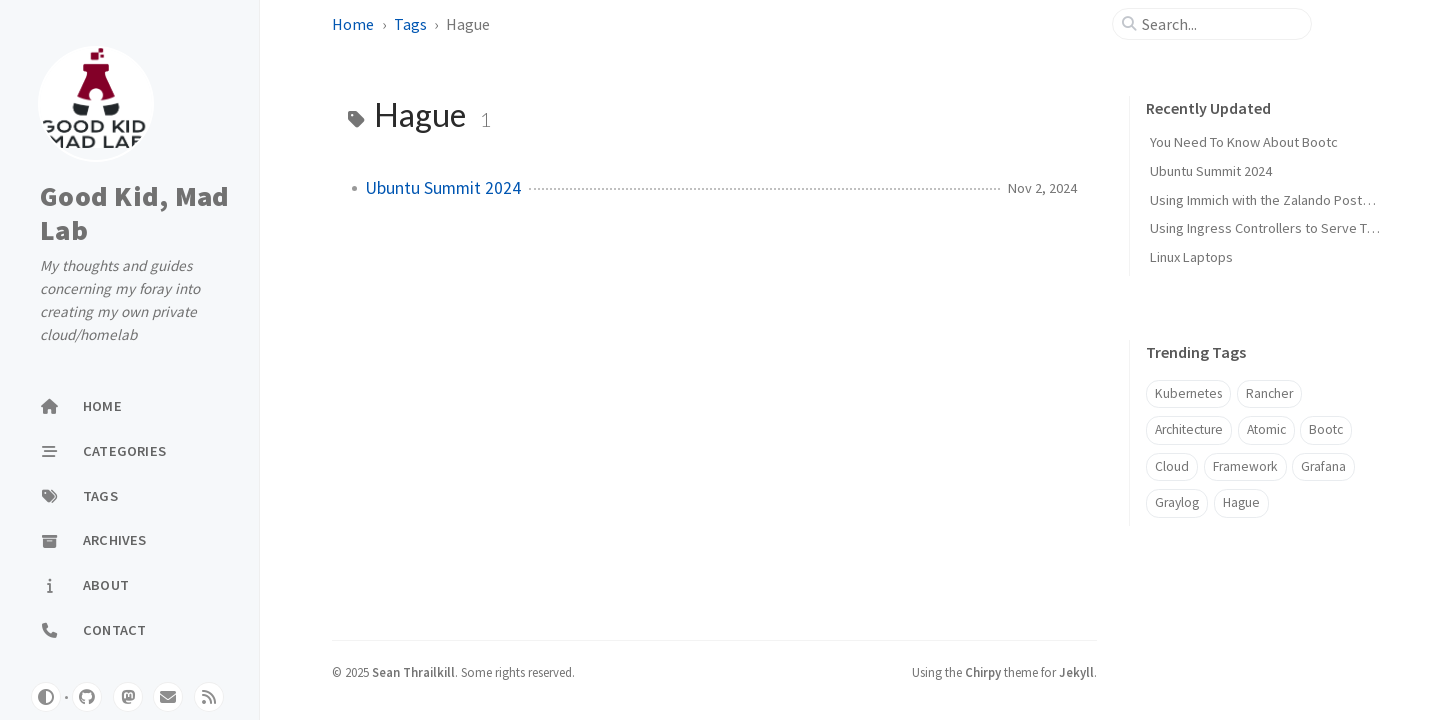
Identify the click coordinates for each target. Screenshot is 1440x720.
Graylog (1177, 502)
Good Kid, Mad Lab (134, 213)
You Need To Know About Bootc (1244, 142)
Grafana (1323, 466)
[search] (1220, 24)
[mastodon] (128, 697)
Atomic (1266, 429)
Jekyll (1076, 672)
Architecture (1189, 429)
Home (353, 24)
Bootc (1326, 429)
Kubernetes (1188, 393)
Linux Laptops (1191, 257)
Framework (1245, 466)
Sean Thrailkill (413, 672)
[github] (87, 697)
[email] (168, 697)
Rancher (1269, 393)
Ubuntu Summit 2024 (443, 188)
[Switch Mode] (46, 697)
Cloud (1172, 466)
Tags (410, 24)
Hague (1241, 502)
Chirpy (983, 672)
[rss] (209, 697)
